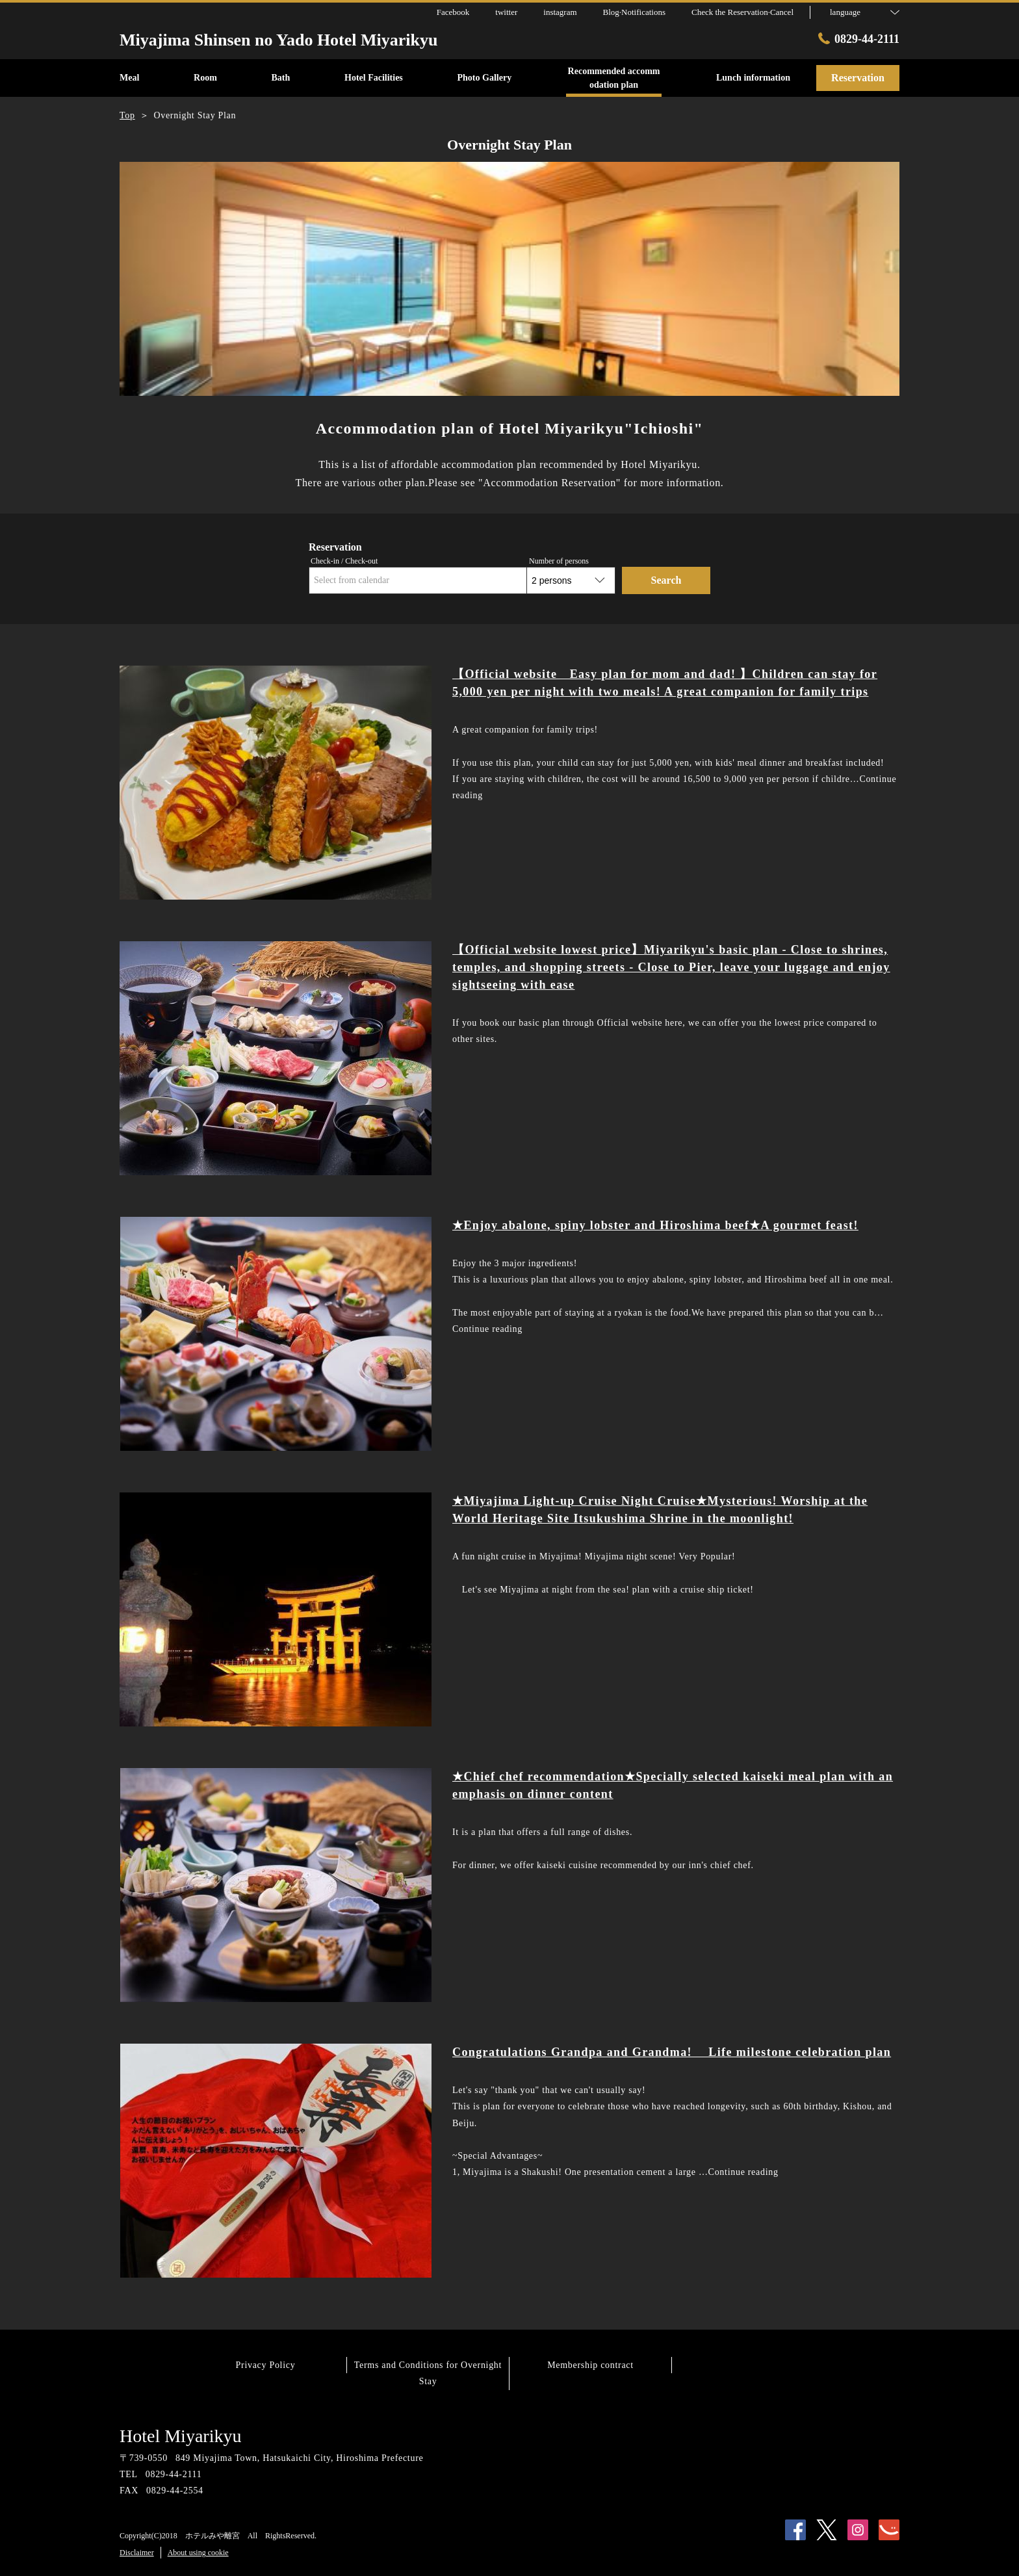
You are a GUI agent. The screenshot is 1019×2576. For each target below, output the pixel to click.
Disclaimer (137, 2552)
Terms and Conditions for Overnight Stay (428, 2373)
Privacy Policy (266, 2365)
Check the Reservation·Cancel (742, 12)
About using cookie (198, 2552)
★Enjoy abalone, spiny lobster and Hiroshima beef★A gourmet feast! (655, 1225)
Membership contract (590, 2365)
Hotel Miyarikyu (180, 2436)
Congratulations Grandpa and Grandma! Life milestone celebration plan (671, 2052)
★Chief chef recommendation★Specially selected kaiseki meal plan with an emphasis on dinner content (672, 1785)
